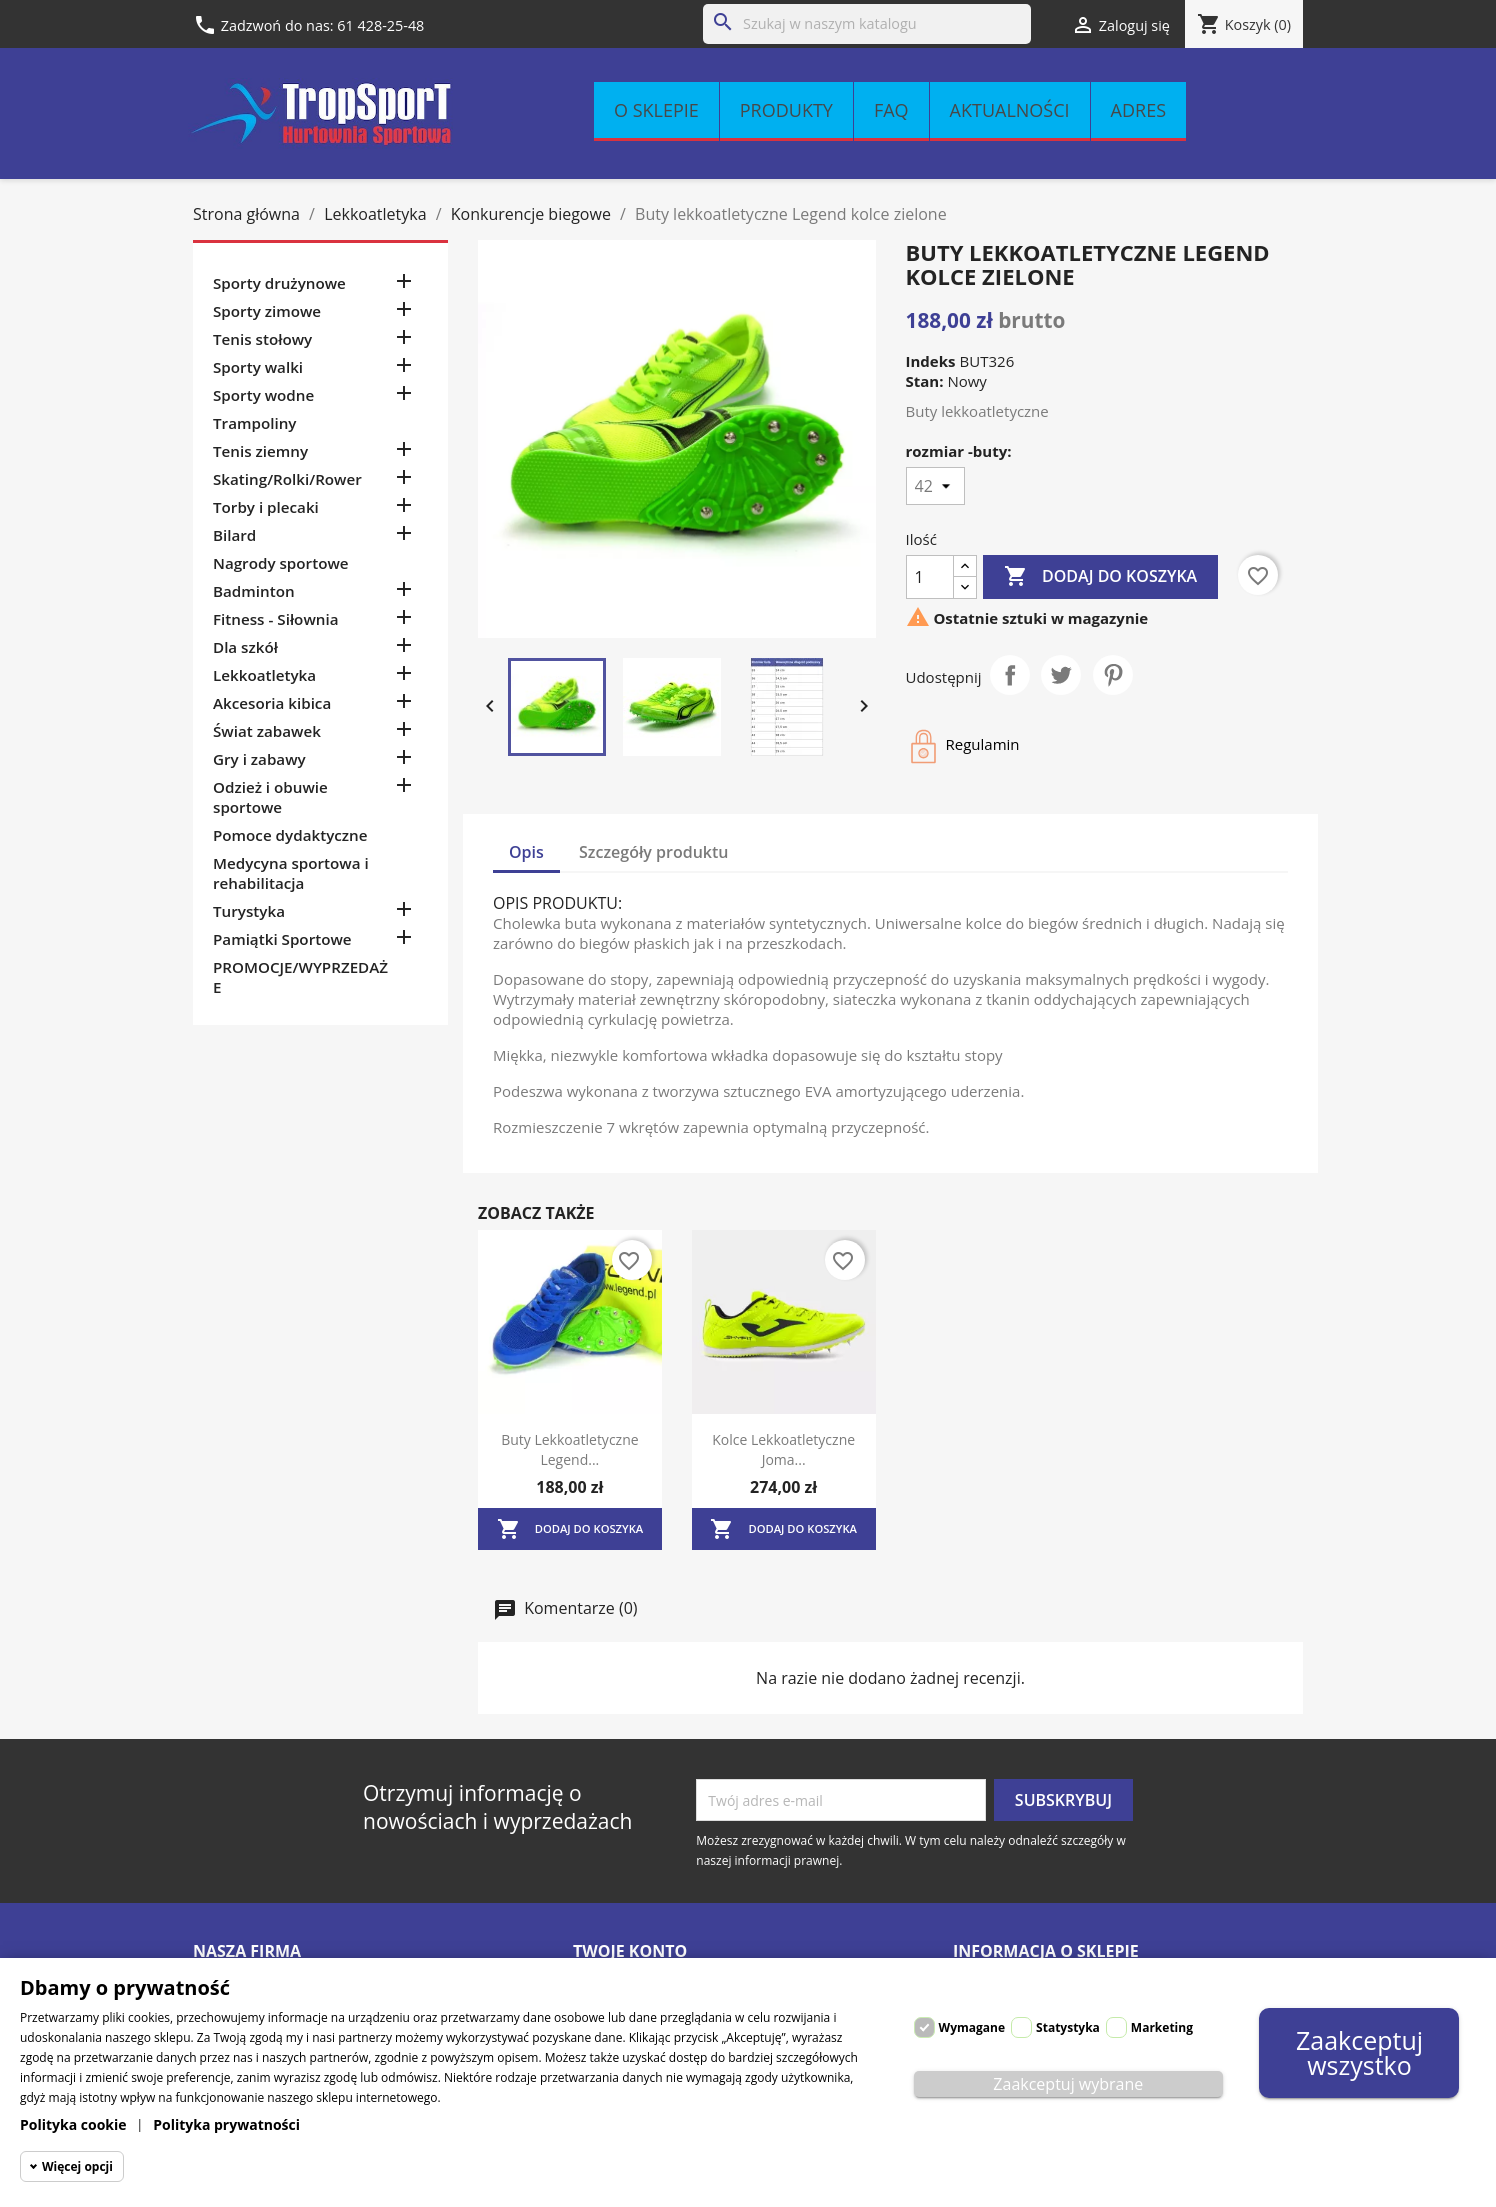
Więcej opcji (77, 2166)
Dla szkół (245, 647)
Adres (1138, 110)
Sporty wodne (263, 395)
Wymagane (972, 2027)
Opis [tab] (526, 852)
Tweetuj (1061, 675)
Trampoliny (254, 423)
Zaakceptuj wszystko (1359, 2052)
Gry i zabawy (259, 759)
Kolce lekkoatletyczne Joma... (783, 1449)
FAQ (891, 110)
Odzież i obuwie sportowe (270, 797)
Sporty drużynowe (279, 283)
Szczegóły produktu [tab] (654, 852)
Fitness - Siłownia (275, 619)
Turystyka (249, 911)
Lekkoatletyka (264, 675)
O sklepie (656, 110)
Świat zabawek (267, 731)
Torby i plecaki (266, 507)
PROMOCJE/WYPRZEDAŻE (300, 977)
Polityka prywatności (226, 2124)
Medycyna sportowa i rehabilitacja (291, 873)
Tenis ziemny (260, 451)
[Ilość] (930, 577)
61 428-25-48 (380, 25)
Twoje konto (630, 1951)
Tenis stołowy (262, 339)
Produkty (786, 110)
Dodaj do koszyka (1100, 577)
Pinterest (1113, 675)
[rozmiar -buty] (935, 486)
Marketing (1162, 2027)
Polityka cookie (73, 2124)
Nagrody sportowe (281, 563)
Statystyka (1068, 2027)
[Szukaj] (867, 24)
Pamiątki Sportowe (282, 939)
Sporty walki (258, 367)
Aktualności (1010, 110)
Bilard (234, 535)
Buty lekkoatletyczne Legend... (569, 1449)
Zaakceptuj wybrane (1068, 2084)
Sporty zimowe (267, 311)
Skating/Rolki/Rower (287, 479)
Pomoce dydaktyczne (290, 835)
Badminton (254, 591)
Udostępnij (1010, 675)
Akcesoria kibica (272, 703)
